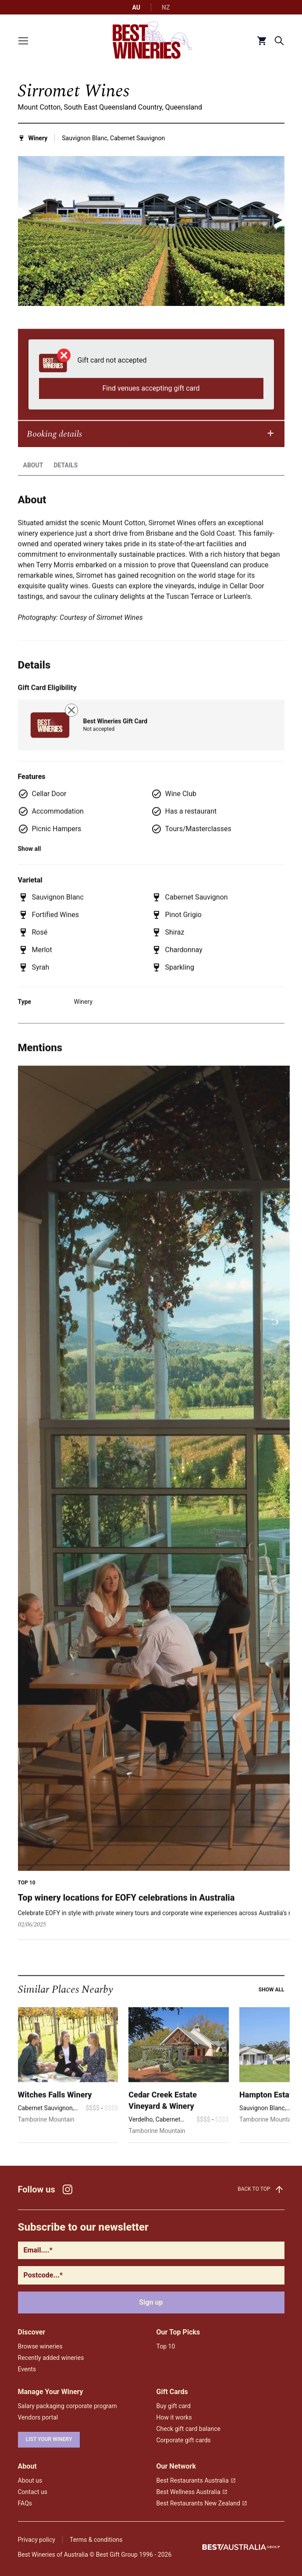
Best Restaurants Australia (196, 2480)
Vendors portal (38, 2417)
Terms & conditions (96, 2539)
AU (136, 7)
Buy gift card (173, 2405)
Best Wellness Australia (191, 2491)
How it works (174, 2417)
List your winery (49, 2439)
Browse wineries (40, 2346)
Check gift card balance (188, 2428)
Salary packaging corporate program (67, 2405)
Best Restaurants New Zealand (201, 2503)
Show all (271, 2004)
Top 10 (165, 2346)
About (33, 480)
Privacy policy (36, 2539)
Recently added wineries (51, 2357)
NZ (166, 7)
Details (65, 480)
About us (30, 2480)
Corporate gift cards (183, 2440)
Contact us (32, 2491)
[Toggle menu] (23, 41)
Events (27, 2369)
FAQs (25, 2503)
